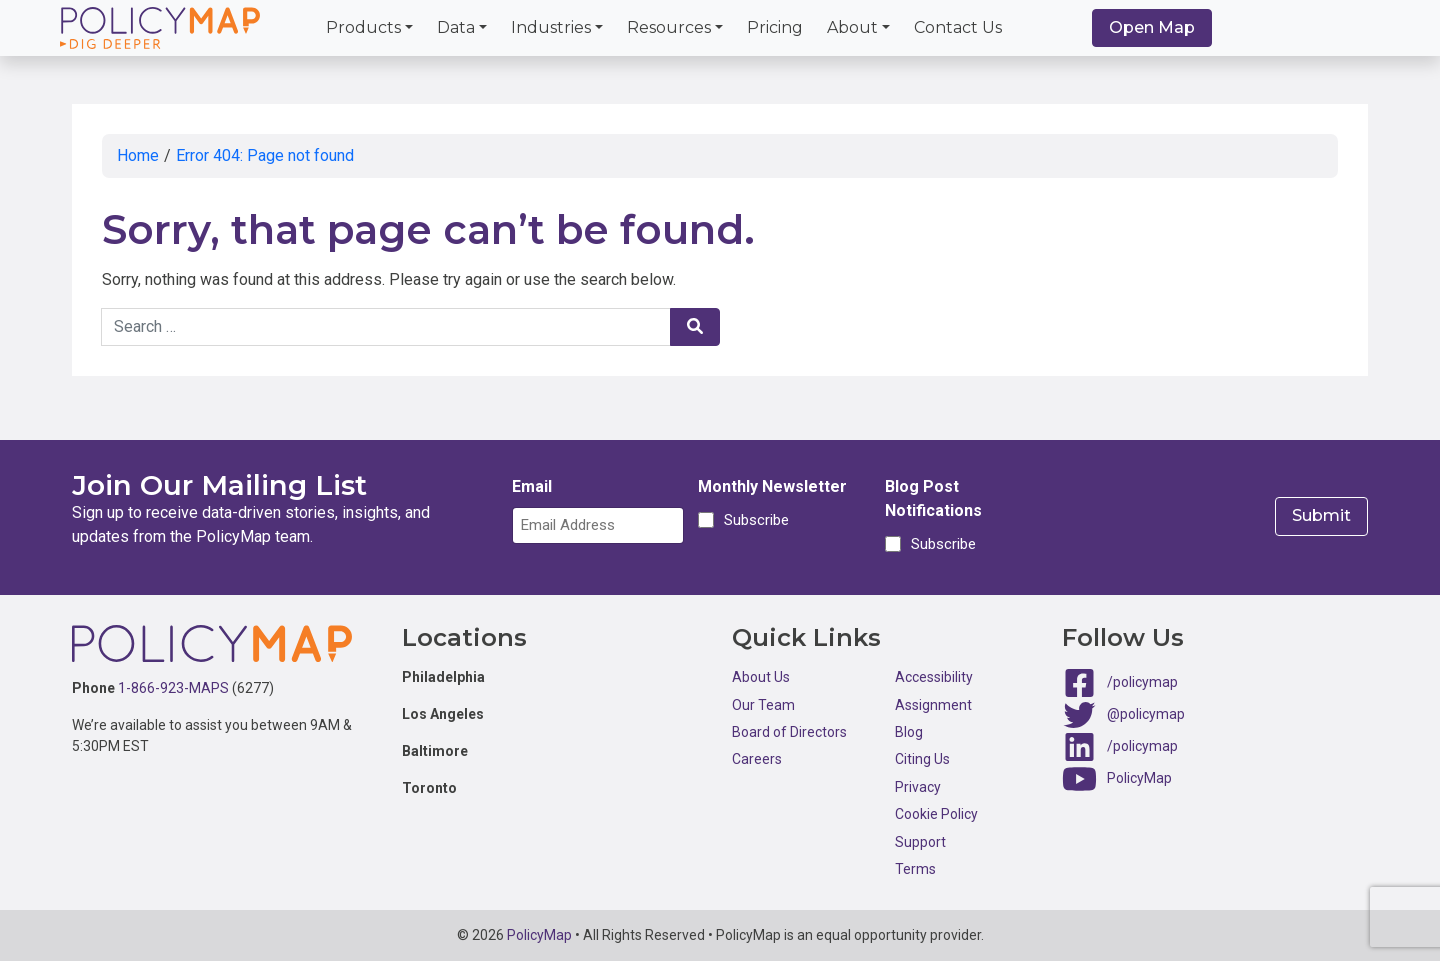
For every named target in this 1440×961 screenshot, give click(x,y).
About (852, 27)
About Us (761, 677)
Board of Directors (789, 732)
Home (138, 155)
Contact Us (958, 27)
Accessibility (934, 677)
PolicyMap (1139, 778)
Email (532, 486)
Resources (669, 27)
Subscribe (753, 520)
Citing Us (922, 759)
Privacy (918, 787)
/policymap (1142, 682)
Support (920, 842)
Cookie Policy (936, 814)
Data (456, 27)
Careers (757, 759)
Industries (551, 27)
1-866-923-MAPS (173, 688)
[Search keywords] (386, 327)
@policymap (1146, 714)
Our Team (763, 705)
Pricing (775, 27)
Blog (909, 732)
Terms (915, 869)
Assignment (933, 705)
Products (363, 27)
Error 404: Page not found (265, 155)
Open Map (1152, 27)
